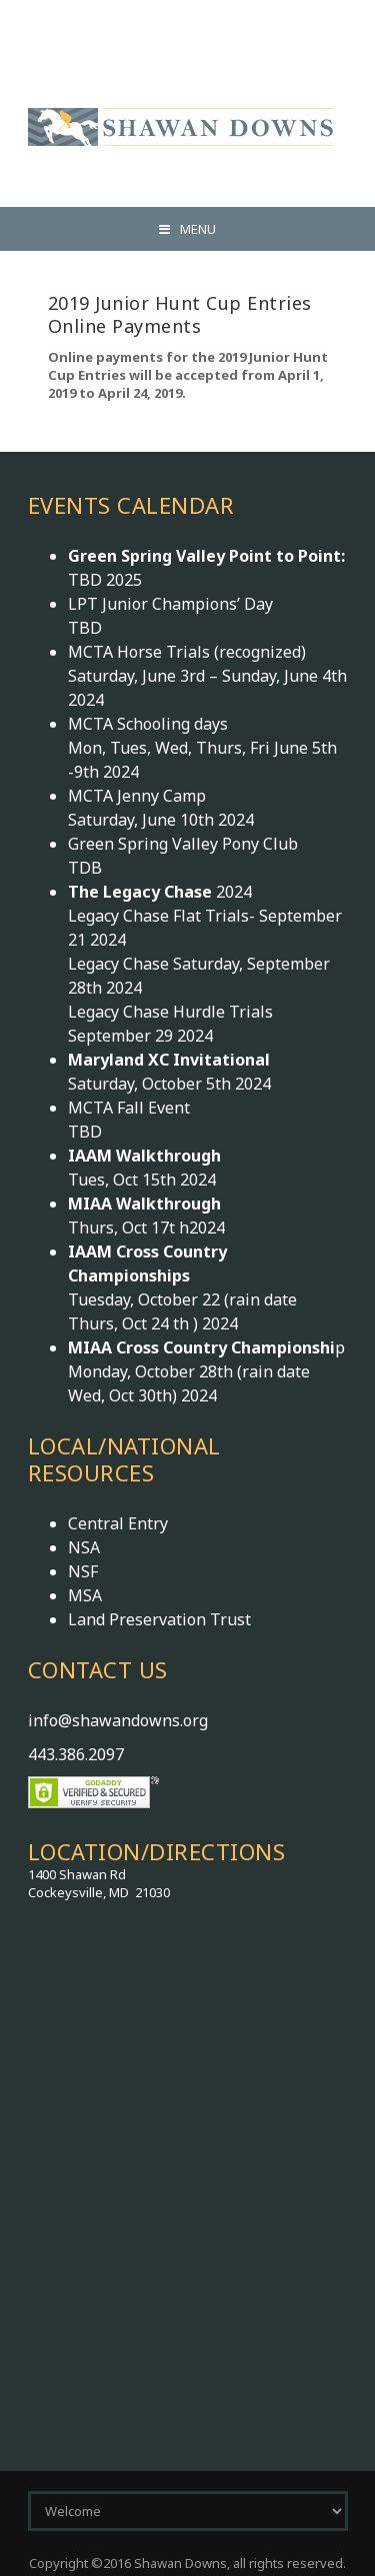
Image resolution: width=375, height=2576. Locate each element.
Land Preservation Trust (159, 1619)
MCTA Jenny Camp (137, 796)
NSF (83, 1571)
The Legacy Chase (142, 892)
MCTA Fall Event (129, 1108)
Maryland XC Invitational (169, 1060)
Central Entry (118, 1523)
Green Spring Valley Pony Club (183, 844)
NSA (84, 1547)
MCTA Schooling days (148, 724)
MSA (85, 1595)
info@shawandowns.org (118, 1720)
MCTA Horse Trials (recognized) (187, 652)
